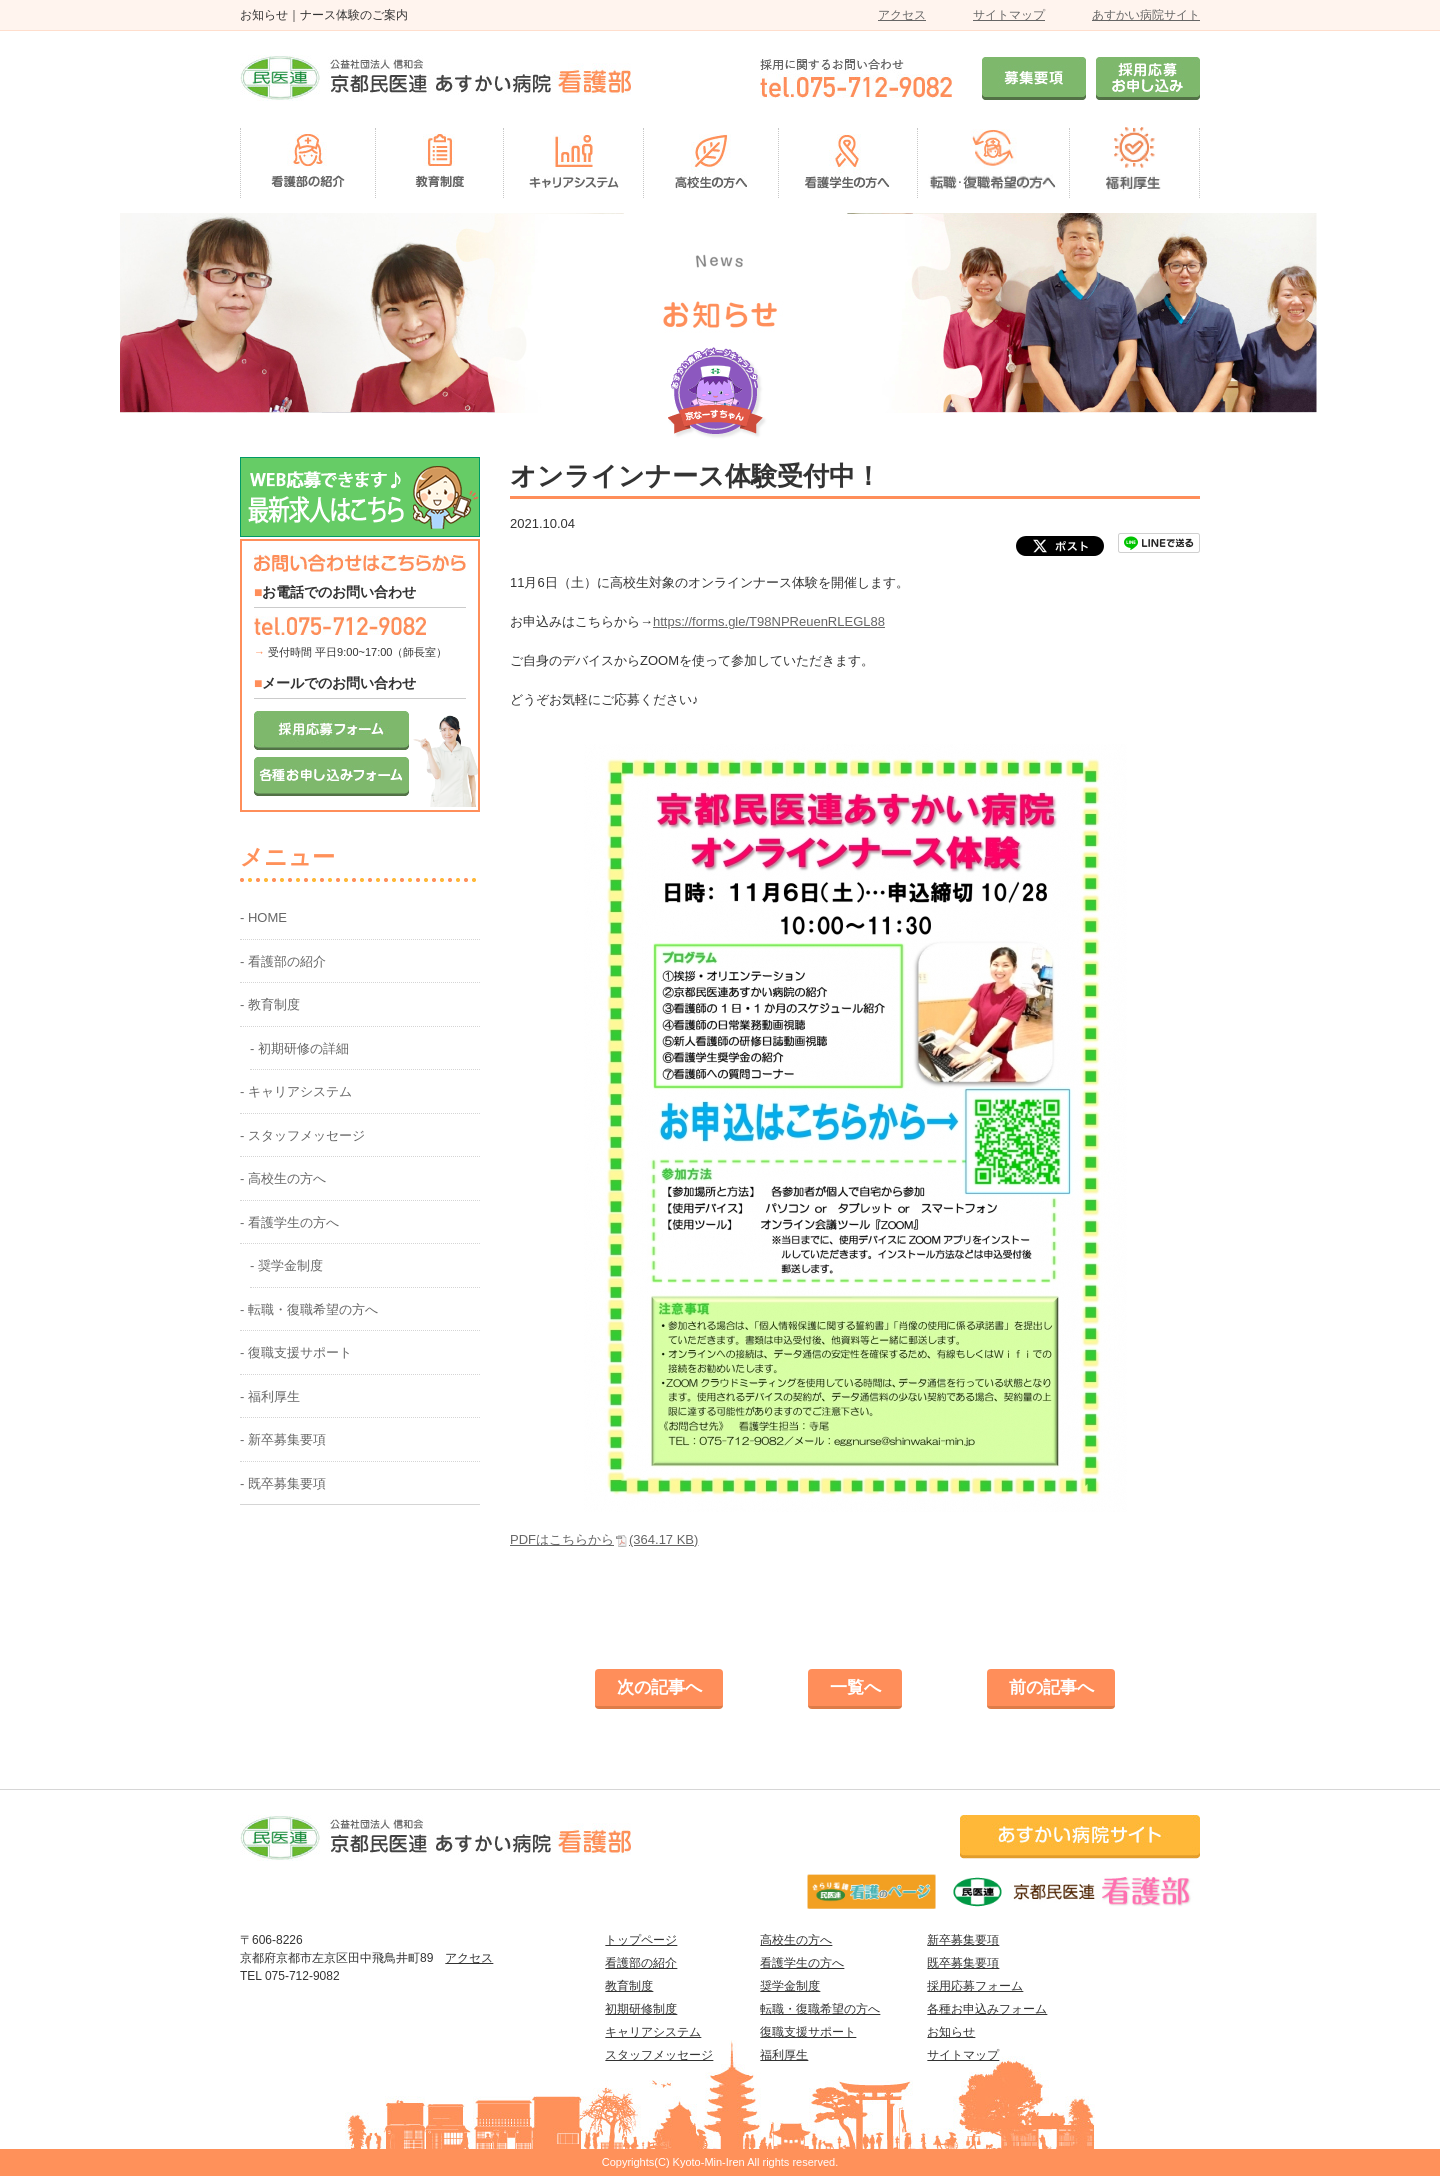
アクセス (902, 15)
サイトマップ (1009, 15)
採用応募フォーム (975, 1986)
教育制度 (629, 1986)
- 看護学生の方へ (289, 1222)
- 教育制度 (270, 1004)
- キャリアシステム (296, 1091)
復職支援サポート (808, 2032)
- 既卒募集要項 (283, 1483)
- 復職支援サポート (296, 1352)
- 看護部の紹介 (283, 961)
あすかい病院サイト (1146, 15)
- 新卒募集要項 (283, 1439)
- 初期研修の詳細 (299, 1048)
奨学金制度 (790, 1986)
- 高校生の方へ (283, 1178)
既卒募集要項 (963, 1963)
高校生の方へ (796, 1940)
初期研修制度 (641, 2009)
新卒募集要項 (963, 1940)
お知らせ (951, 2032)
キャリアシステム (653, 2032)
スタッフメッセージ (659, 2055)
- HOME (263, 917)
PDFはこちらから (604, 1539)
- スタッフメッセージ (302, 1135)
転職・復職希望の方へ (820, 2009)
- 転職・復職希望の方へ (309, 1309)
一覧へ (855, 1687)
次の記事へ (659, 1687)
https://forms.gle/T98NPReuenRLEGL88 (769, 621)
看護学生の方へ (802, 1963)
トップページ (641, 1940)
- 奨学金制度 (286, 1265)
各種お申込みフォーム (987, 2009)
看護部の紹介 (641, 1963)
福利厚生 (784, 2055)
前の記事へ (1051, 1687)
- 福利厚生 (270, 1396)
